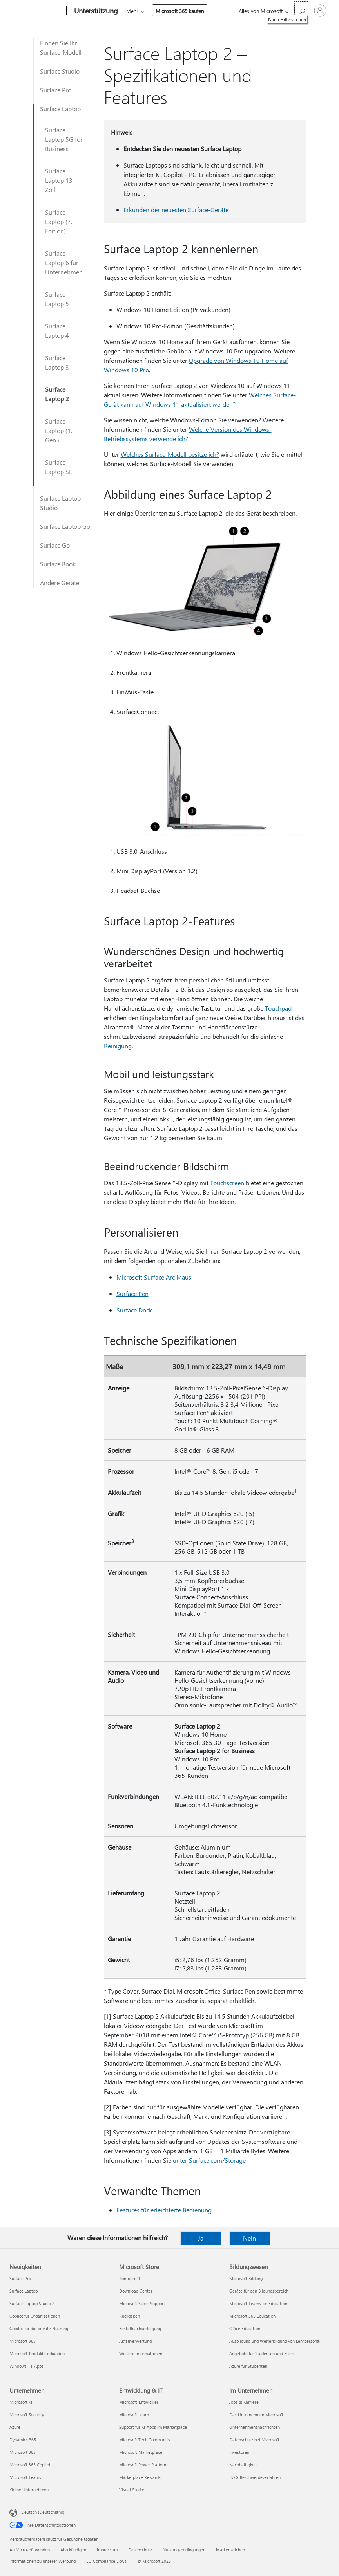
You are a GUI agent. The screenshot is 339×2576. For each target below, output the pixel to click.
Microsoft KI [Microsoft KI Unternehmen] (20, 2402)
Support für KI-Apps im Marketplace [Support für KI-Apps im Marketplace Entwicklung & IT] (153, 2427)
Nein (249, 2238)
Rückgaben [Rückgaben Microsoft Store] (129, 2316)
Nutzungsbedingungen (184, 2550)
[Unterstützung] (95, 11)
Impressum (107, 2550)
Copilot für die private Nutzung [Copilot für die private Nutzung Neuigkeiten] (38, 2328)
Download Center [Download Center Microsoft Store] (135, 2291)
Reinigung (118, 1046)
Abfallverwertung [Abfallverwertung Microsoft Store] (135, 2341)
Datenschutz (140, 2550)
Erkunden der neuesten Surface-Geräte (175, 210)
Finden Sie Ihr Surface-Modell (61, 47)
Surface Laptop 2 (57, 394)
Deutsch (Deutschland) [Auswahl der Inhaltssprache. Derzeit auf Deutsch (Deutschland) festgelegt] (42, 2512)
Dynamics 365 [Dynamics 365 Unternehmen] (22, 2440)
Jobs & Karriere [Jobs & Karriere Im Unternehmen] (244, 2402)
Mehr (132, 10)
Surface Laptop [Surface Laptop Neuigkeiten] (23, 2291)
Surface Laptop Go (65, 526)
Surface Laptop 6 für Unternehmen (64, 262)
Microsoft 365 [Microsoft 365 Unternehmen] (22, 2452)
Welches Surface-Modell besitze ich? (170, 454)
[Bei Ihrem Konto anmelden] (320, 10)
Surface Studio (60, 71)
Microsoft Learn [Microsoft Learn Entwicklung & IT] (134, 2414)
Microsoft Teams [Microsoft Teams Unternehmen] (25, 2477)
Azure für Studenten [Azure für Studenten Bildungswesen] (248, 2366)
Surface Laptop (60, 109)
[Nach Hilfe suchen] (301, 10)
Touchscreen (227, 1183)
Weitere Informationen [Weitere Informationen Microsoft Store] (140, 2353)
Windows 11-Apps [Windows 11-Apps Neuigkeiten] (26, 2366)
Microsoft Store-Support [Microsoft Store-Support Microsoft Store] (142, 2303)
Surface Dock (134, 1310)
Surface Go (55, 545)
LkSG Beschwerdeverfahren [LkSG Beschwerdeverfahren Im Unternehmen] (255, 2477)
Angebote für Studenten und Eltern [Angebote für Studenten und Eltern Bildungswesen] (262, 2353)
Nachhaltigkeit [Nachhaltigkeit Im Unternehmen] (243, 2465)
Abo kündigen (73, 2550)
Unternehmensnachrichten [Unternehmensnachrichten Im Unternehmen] (254, 2427)
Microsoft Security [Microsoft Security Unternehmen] (26, 2414)
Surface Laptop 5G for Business (64, 139)
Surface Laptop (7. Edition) (58, 221)
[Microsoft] (36, 11)
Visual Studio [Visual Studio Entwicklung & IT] (131, 2490)
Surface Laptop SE (58, 467)
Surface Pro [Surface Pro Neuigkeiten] (20, 2278)
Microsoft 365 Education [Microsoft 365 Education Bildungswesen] (252, 2316)
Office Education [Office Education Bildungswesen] (244, 2328)
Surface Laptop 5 (57, 299)
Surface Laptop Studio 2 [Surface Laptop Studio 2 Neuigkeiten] (31, 2303)
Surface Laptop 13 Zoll (59, 180)
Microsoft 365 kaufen (180, 10)
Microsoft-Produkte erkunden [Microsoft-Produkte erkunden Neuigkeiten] (37, 2353)
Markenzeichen (230, 2550)
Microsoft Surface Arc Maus (153, 1277)
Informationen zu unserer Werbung (42, 2561)
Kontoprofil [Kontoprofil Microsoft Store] (129, 2278)
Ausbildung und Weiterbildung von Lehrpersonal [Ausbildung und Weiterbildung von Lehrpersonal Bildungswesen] (275, 2341)
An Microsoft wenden (29, 2550)
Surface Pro (55, 90)
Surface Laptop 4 (57, 330)
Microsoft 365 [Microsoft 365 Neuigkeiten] (22, 2341)
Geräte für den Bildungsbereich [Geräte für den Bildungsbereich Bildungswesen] (258, 2291)
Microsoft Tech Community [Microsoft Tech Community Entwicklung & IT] (144, 2440)
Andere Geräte (59, 583)
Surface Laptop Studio (60, 503)
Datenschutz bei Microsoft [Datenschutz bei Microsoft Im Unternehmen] (254, 2440)
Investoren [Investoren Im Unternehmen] (239, 2452)
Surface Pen (132, 1293)
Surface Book (58, 564)
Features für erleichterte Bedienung (164, 2210)
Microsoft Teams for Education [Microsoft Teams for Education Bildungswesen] (258, 2303)
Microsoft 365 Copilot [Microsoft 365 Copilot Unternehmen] (30, 2465)
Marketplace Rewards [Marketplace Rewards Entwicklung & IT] (140, 2477)
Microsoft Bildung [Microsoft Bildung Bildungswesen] (246, 2278)
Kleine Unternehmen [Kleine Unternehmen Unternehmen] (29, 2490)
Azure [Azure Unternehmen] (14, 2427)
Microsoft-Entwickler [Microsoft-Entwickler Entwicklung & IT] (138, 2402)
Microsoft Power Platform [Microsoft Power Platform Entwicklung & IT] (143, 2465)
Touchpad (278, 1008)
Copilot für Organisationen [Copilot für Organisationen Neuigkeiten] (34, 2316)
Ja (200, 2238)
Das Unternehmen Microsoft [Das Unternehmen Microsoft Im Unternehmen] (256, 2414)
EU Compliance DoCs (106, 2561)
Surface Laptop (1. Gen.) (58, 430)
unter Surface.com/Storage (209, 2160)
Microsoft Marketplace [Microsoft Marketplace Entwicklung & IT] (140, 2452)
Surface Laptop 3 (57, 362)
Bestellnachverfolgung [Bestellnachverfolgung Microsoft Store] (140, 2328)
